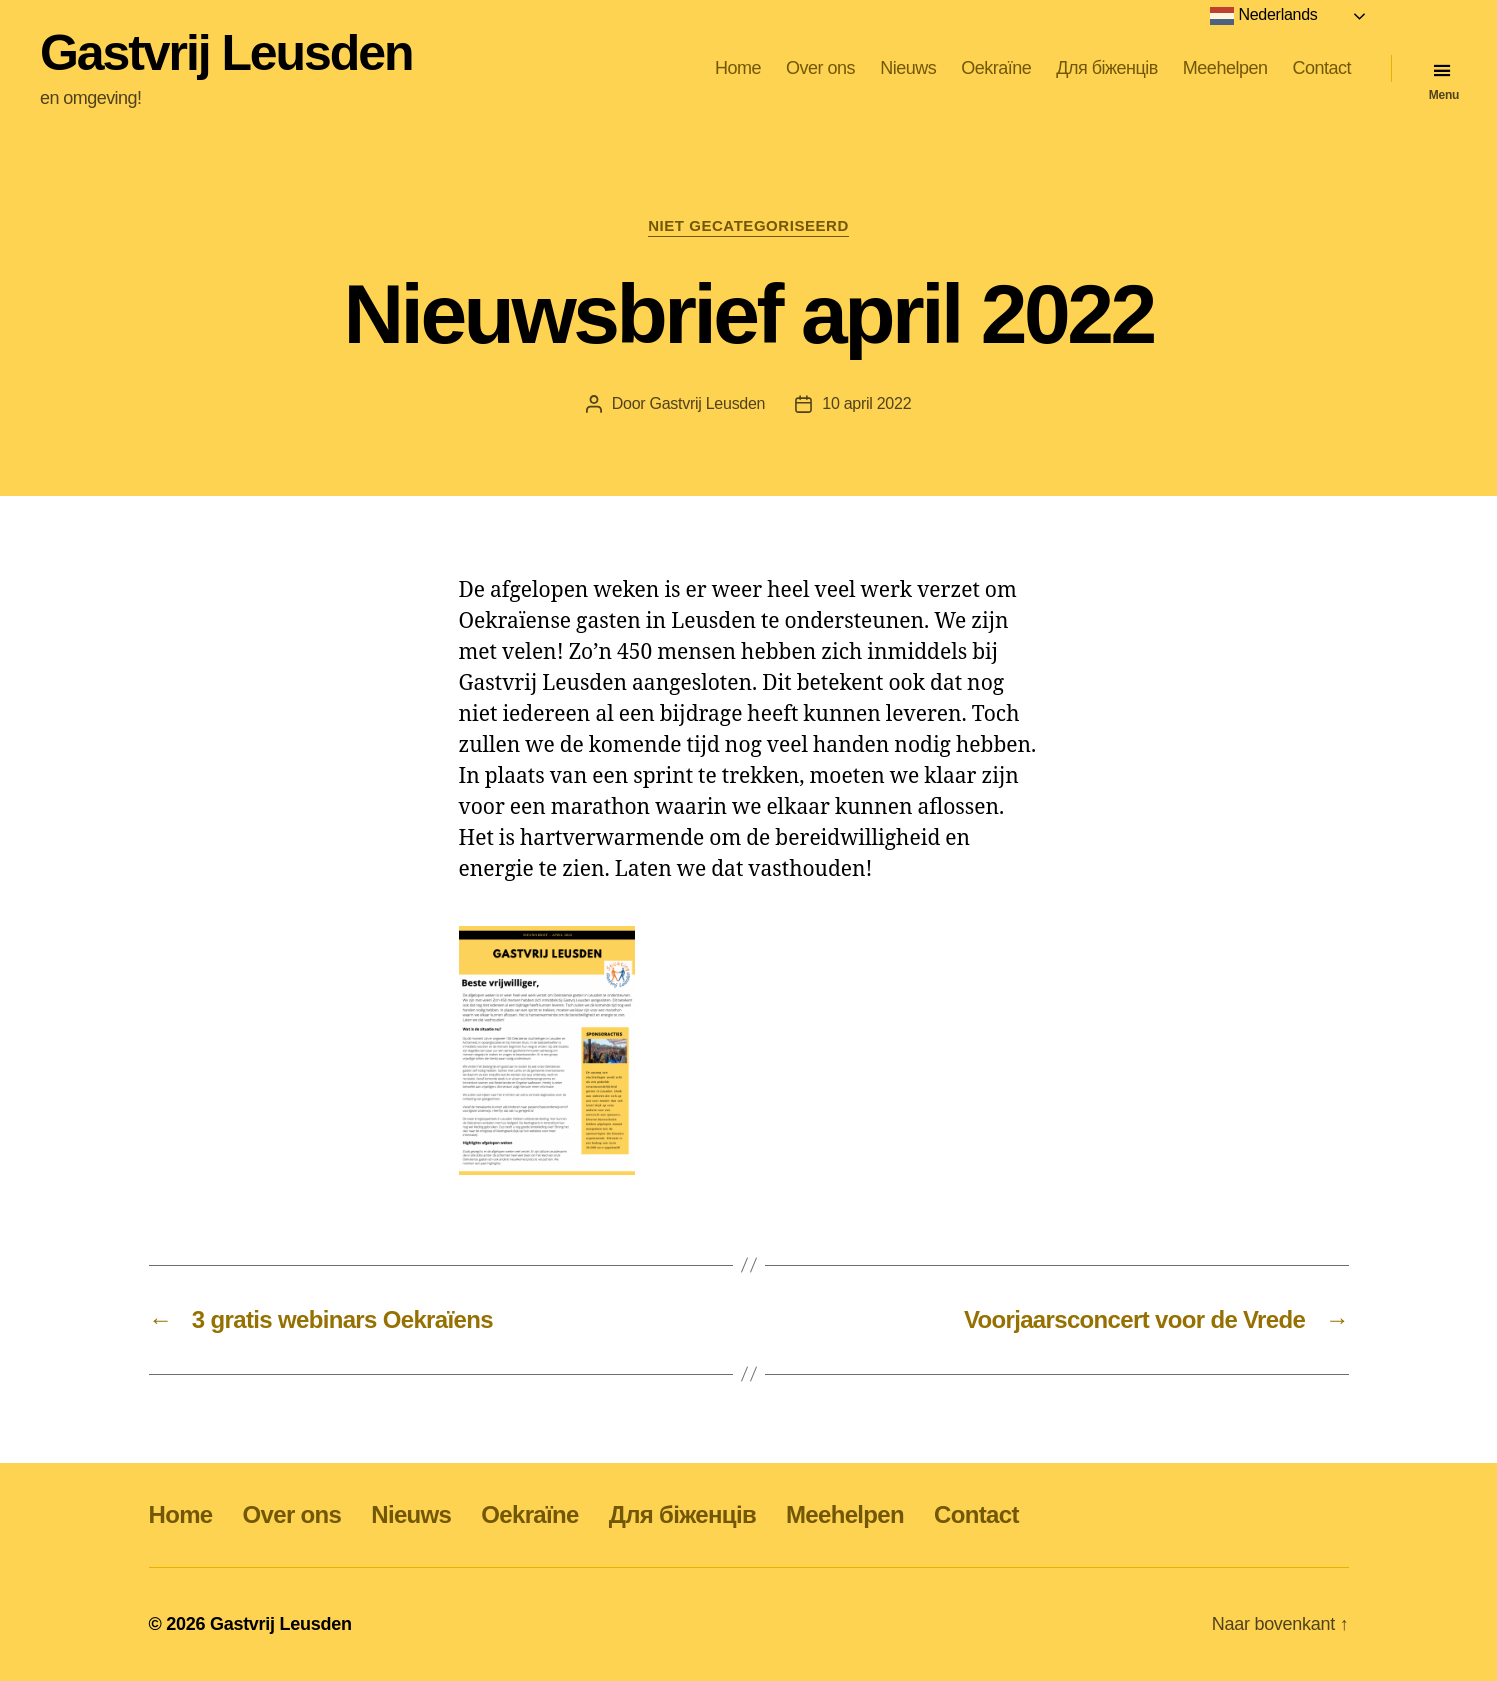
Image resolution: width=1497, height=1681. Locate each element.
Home (738, 68)
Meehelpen (1225, 68)
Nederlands (1263, 16)
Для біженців (1107, 68)
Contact (1321, 68)
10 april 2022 (866, 403)
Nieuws (908, 68)
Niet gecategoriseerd (748, 225)
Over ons (820, 68)
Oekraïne (996, 68)
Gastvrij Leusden (226, 53)
